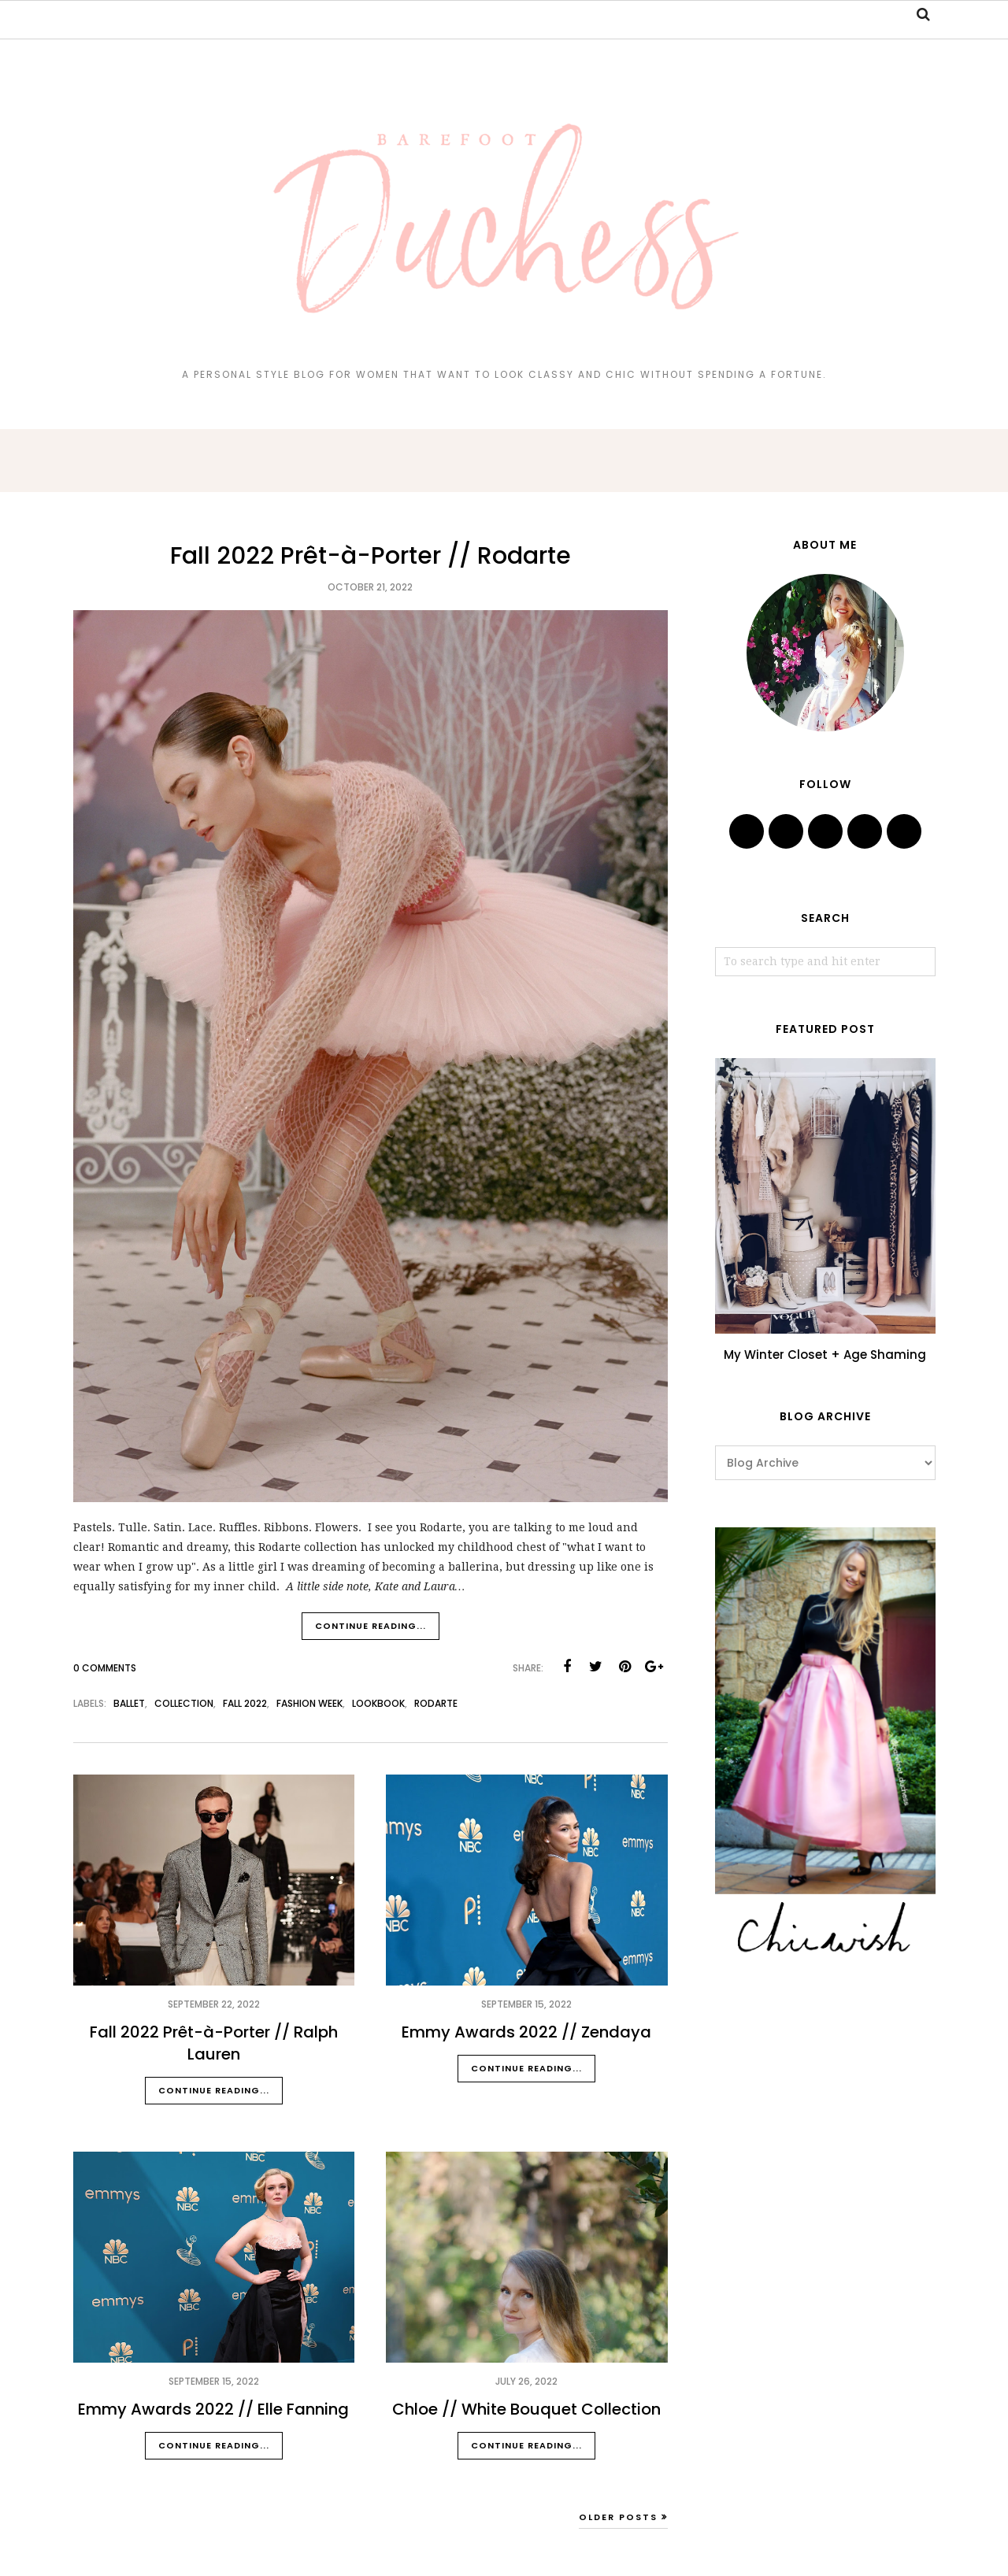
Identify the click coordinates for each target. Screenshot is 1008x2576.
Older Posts (618, 2517)
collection (183, 1703)
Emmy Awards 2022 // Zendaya (526, 2032)
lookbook (378, 1703)
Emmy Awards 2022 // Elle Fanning (213, 2409)
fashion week (309, 1703)
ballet (129, 1703)
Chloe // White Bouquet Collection (526, 2409)
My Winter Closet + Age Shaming (825, 1354)
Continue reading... (370, 1625)
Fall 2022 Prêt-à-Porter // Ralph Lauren (214, 2043)
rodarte (436, 1703)
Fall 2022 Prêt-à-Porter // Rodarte (370, 555)
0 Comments (104, 1668)
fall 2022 (245, 1703)
